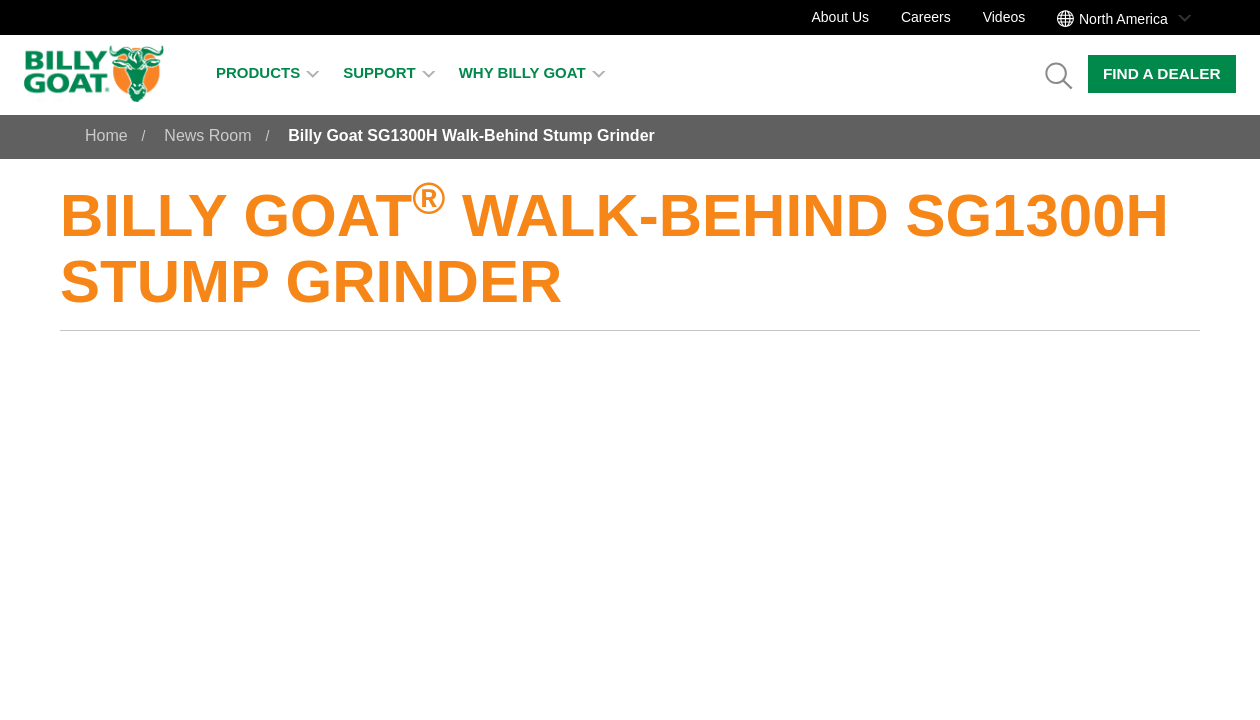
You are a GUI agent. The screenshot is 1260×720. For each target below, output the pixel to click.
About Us (840, 17)
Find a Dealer (1162, 73)
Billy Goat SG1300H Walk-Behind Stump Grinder (471, 135)
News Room (207, 135)
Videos (1004, 17)
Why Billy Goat (532, 72)
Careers (926, 17)
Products (267, 72)
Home (106, 135)
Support (389, 72)
